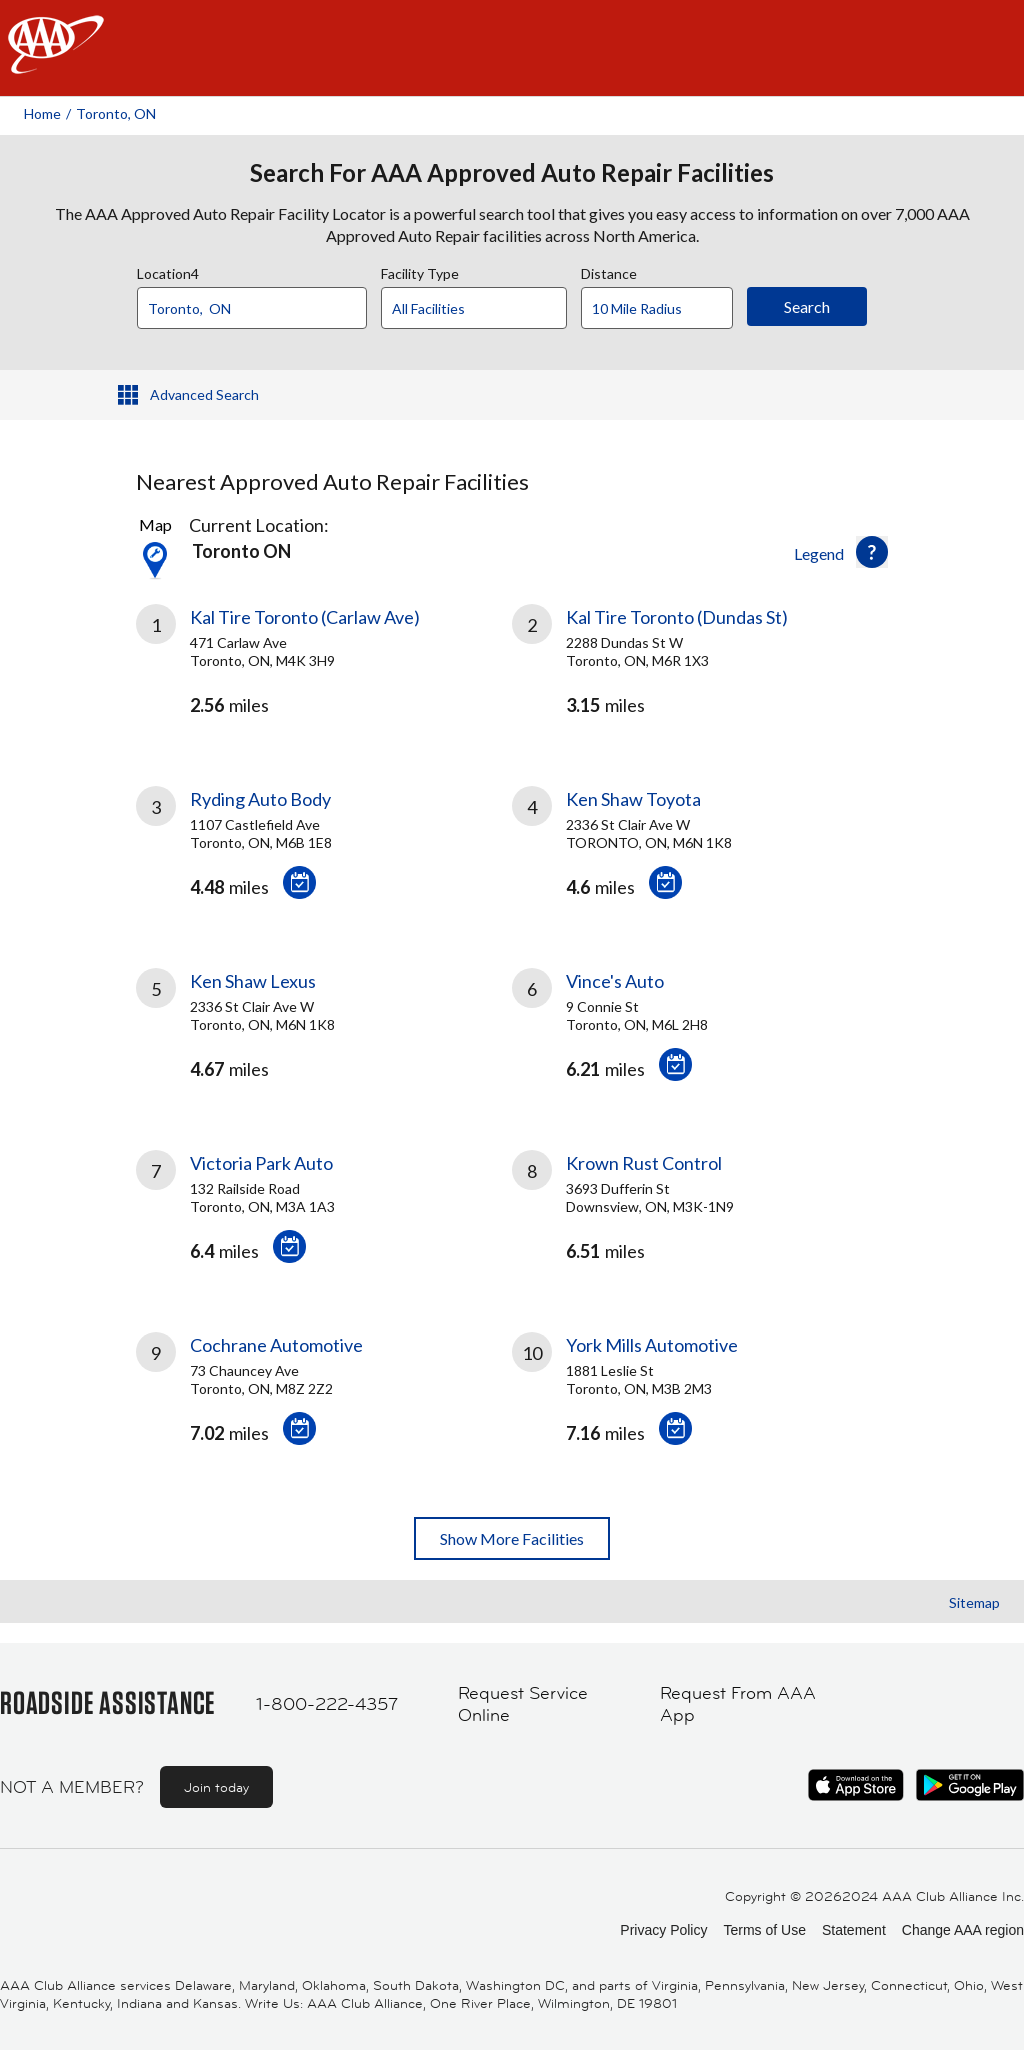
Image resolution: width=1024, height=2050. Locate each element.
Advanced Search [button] (204, 394)
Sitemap (974, 1602)
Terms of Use (764, 1930)
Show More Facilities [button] (512, 1538)
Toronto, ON (116, 113)
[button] (872, 552)
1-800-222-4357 (327, 1704)
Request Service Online (523, 1704)
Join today (216, 1787)
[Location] (252, 308)
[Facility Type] (490, 309)
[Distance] (664, 309)
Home (42, 113)
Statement (854, 1930)
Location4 (168, 271)
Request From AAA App (738, 1704)
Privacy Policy (663, 1930)
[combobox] (259, 303)
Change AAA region (963, 1930)
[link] (324, 671)
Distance (609, 271)
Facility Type (420, 271)
